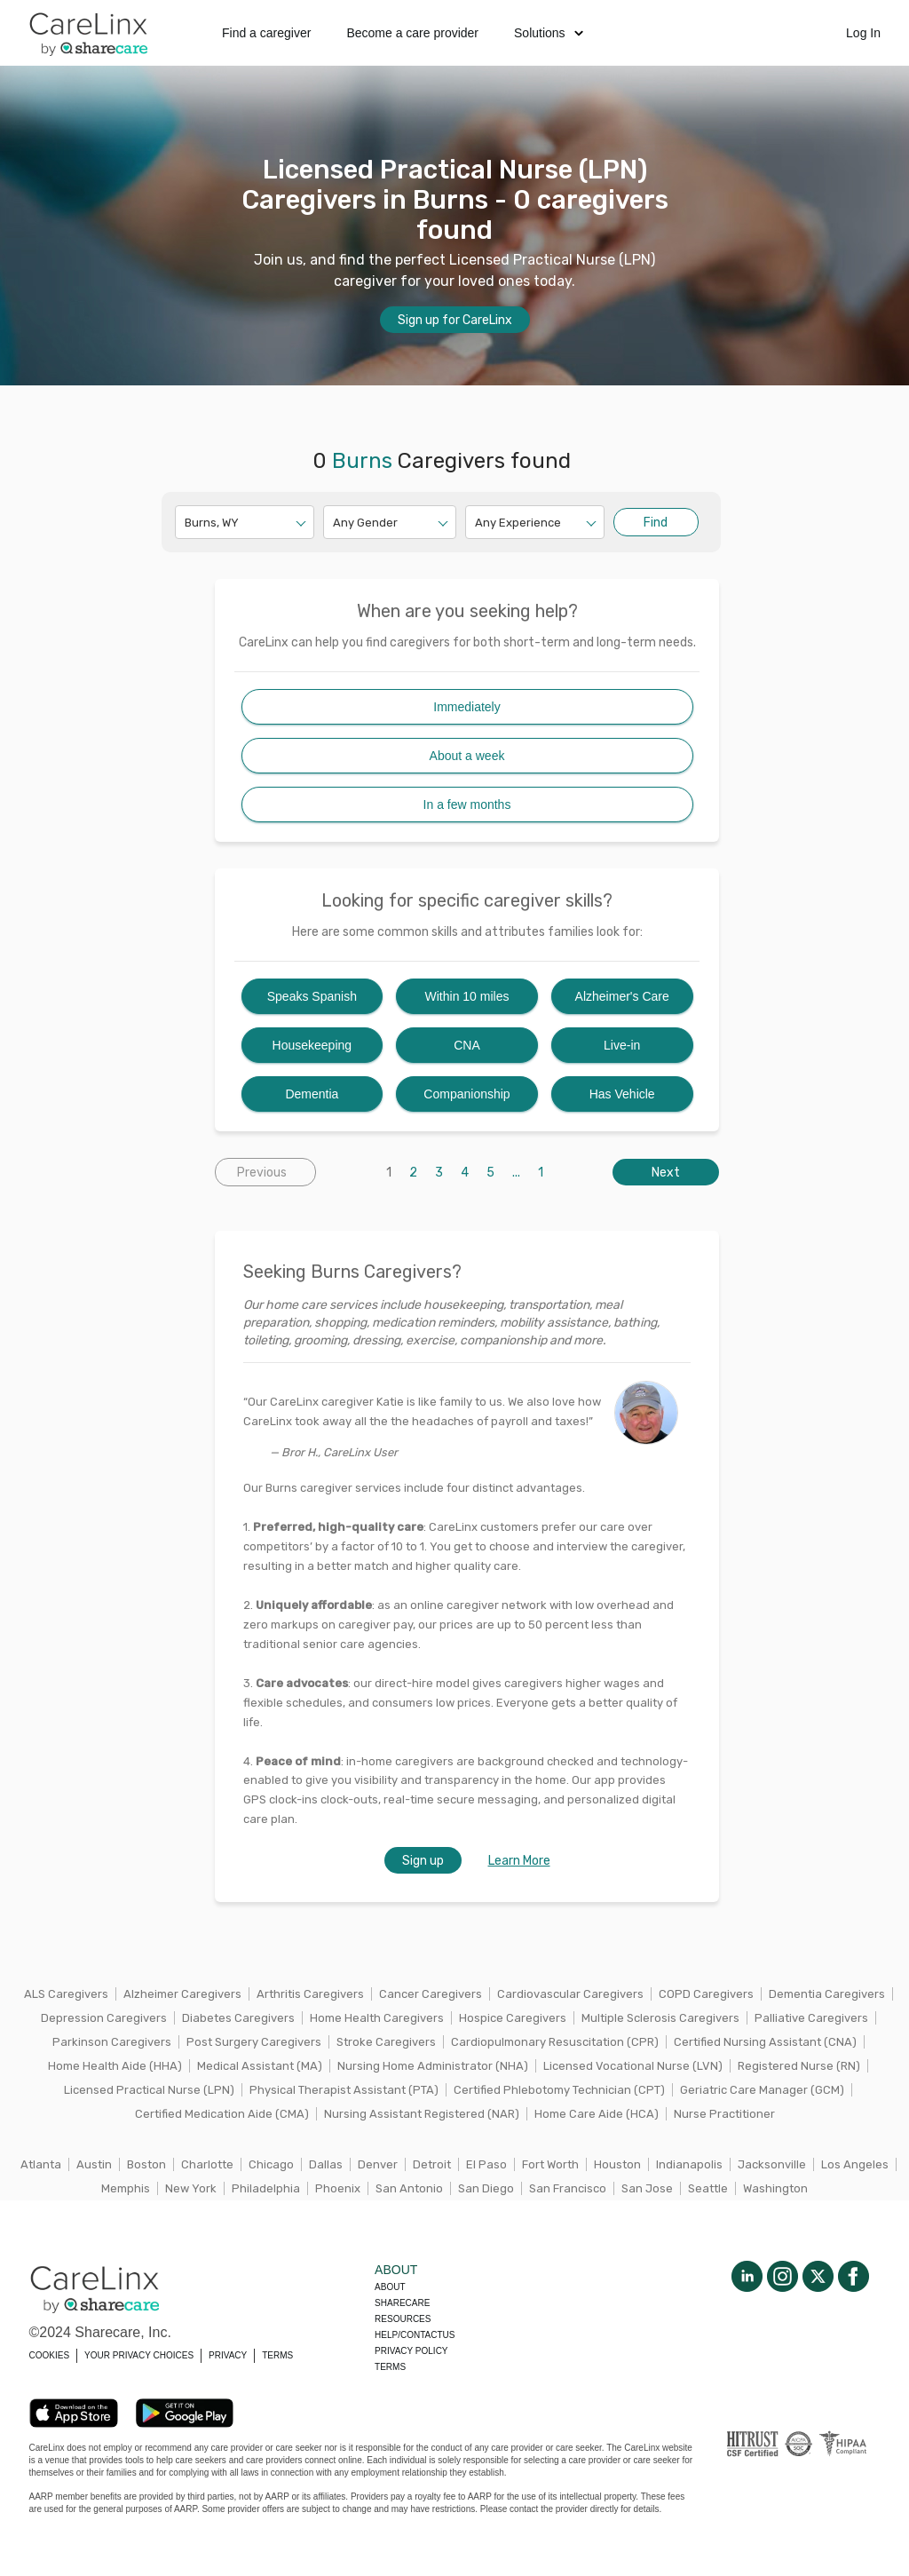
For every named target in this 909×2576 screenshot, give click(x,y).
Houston (617, 2164)
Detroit (432, 2164)
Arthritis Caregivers (310, 1994)
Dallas (326, 2164)
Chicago (271, 2164)
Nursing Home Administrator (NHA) (432, 2066)
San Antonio (409, 2188)
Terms (390, 2367)
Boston (146, 2164)
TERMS (277, 2355)
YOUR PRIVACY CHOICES (139, 2355)
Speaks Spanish (312, 996)
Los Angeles (855, 2164)
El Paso (486, 2164)
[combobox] (186, 522)
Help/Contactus (414, 2335)
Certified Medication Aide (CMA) (222, 2113)
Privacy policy (411, 2351)
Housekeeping (312, 1045)
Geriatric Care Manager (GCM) (762, 2089)
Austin (94, 2164)
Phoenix (337, 2188)
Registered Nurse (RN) (799, 2066)
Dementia (311, 1094)
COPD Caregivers (706, 1994)
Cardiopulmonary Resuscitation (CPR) (555, 2042)
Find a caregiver (266, 33)
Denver (378, 2164)
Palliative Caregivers (811, 2018)
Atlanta (40, 2164)
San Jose (647, 2188)
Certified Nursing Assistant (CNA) (765, 2042)
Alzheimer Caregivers (182, 1994)
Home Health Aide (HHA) (115, 2066)
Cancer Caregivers (430, 1994)
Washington (775, 2188)
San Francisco (567, 2188)
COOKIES (49, 2355)
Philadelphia (266, 2188)
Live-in (622, 1045)
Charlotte (207, 2164)
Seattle (708, 2188)
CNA (467, 1045)
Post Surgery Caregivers (253, 2042)
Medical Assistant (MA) (259, 2066)
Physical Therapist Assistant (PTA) (344, 2089)
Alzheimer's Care (622, 996)
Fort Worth (550, 2164)
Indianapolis (689, 2164)
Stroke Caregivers (386, 2042)
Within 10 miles (467, 996)
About (390, 2287)
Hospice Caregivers (512, 2018)
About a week (467, 756)
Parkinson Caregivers (111, 2042)
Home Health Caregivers (377, 2018)
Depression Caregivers (104, 2018)
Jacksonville (772, 2164)
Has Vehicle (622, 1094)
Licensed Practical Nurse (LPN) (149, 2089)
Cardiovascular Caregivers (570, 1994)
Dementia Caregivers (827, 1994)
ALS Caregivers (66, 1994)
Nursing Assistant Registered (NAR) (421, 2113)
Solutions (548, 33)
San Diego (486, 2188)
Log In (863, 33)
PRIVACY (228, 2355)
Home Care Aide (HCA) (596, 2113)
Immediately (466, 707)
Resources (403, 2319)
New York (191, 2188)
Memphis (125, 2188)
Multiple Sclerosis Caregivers (660, 2018)
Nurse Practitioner (724, 2113)
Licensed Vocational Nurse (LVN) (633, 2066)
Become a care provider (412, 33)
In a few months (467, 804)
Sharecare (402, 2303)
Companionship (466, 1094)
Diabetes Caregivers (238, 2018)
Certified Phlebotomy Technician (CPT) (559, 2089)
